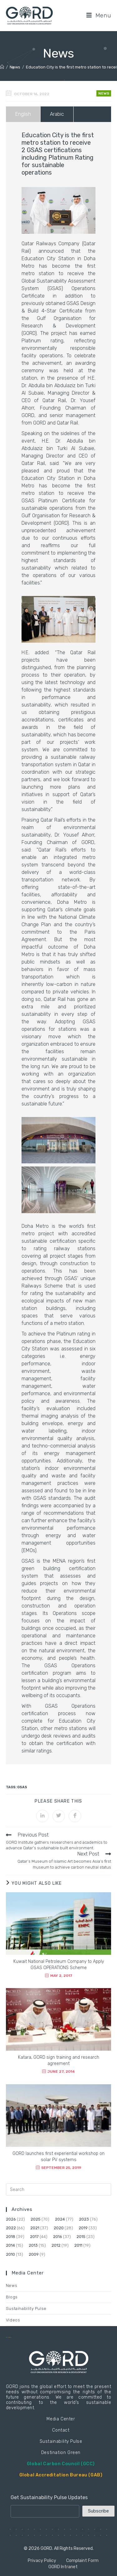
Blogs (12, 2297)
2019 (83, 2228)
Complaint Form (82, 2560)
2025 (36, 2219)
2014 (10, 2245)
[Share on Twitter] (58, 1816)
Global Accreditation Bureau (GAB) (61, 2475)
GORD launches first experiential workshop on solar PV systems (58, 2156)
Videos (13, 2320)
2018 (10, 2236)
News (103, 93)
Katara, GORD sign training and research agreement (58, 2060)
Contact (60, 2430)
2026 (11, 2219)
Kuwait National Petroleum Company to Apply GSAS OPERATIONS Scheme (58, 1964)
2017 (34, 2236)
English (23, 114)
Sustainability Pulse (26, 2308)
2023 (84, 2219)
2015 (80, 2236)
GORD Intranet (63, 2566)
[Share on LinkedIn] (42, 1816)
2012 (56, 2245)
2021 (34, 2228)
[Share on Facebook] (75, 1816)
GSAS (22, 1787)
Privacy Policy (42, 2560)
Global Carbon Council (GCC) (61, 2463)
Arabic (57, 114)
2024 (60, 2219)
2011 (78, 2245)
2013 (33, 2245)
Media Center (60, 2419)
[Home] (2, 67)
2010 (10, 2254)
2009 (34, 2254)
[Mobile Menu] (98, 15)
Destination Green (60, 2452)
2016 (57, 2236)
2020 (59, 2228)
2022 (11, 2228)
